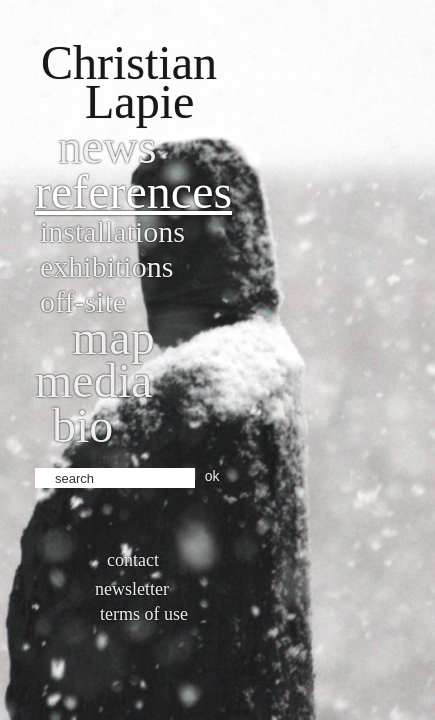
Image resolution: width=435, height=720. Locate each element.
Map (113, 337)
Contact (133, 560)
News (107, 146)
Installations (112, 231)
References (133, 191)
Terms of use (144, 614)
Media (93, 380)
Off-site (83, 301)
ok (212, 476)
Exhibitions (106, 266)
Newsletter (132, 589)
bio (82, 425)
